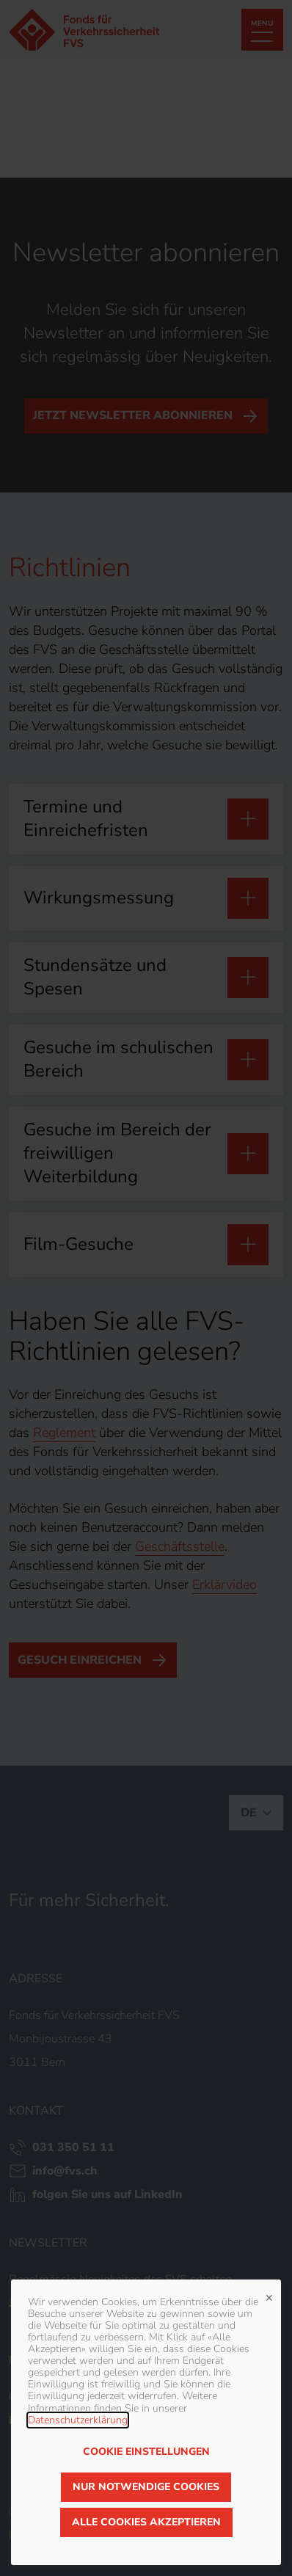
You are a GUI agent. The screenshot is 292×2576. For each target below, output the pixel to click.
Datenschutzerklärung (78, 2420)
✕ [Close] (269, 2296)
